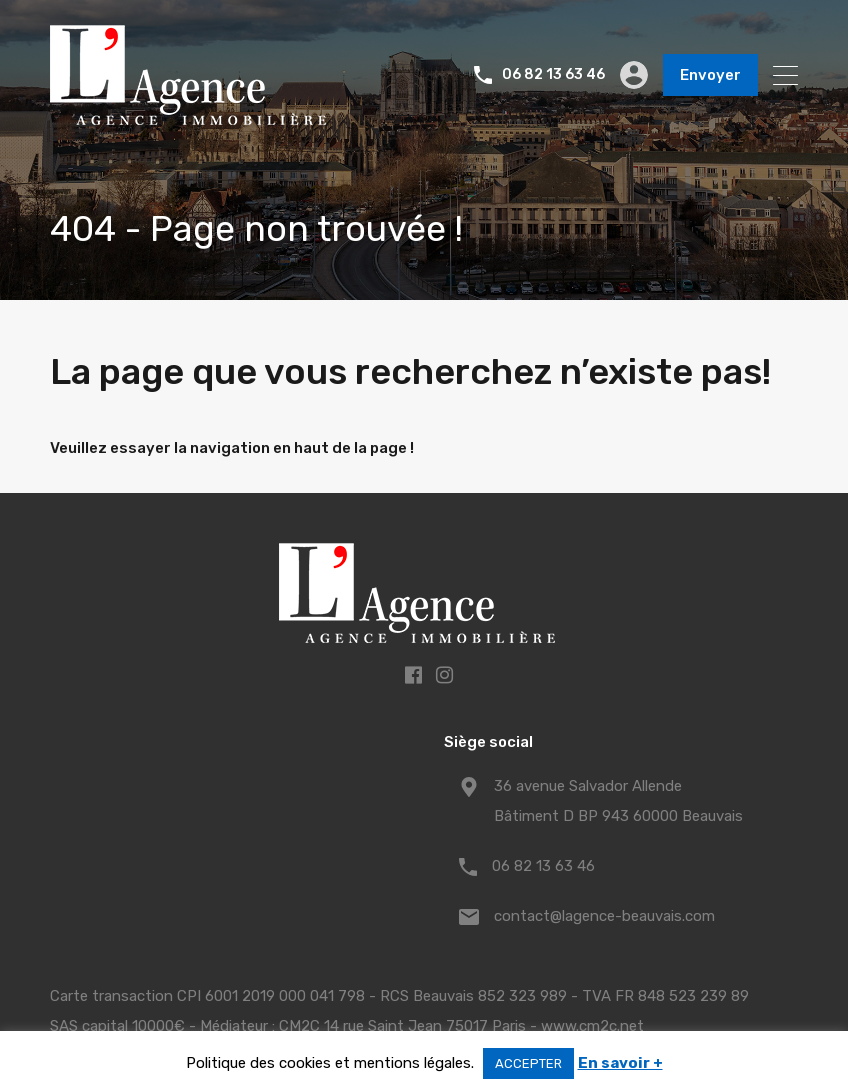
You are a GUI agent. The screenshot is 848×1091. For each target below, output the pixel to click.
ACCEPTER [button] (528, 1063)
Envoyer (710, 75)
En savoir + (620, 1063)
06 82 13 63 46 (553, 75)
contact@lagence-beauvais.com (604, 916)
